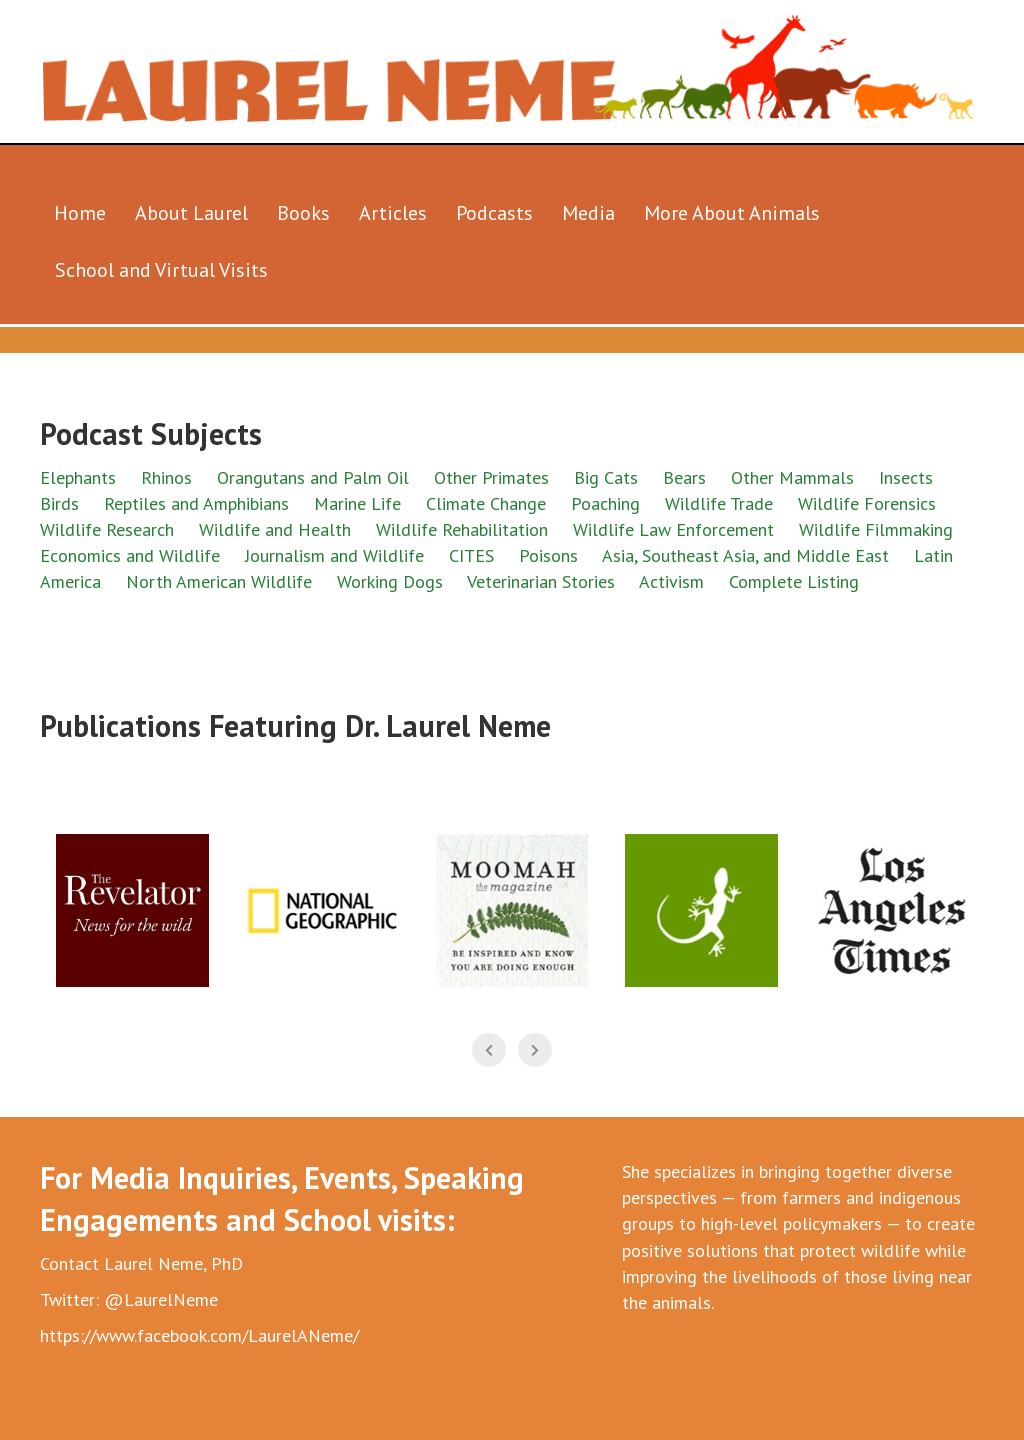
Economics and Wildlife (130, 555)
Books (303, 213)
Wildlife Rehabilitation (462, 529)
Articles (393, 213)
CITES (471, 555)
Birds (59, 503)
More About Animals (732, 213)
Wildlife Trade (719, 503)
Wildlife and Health (275, 529)
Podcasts (494, 213)
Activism (671, 581)
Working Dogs (390, 581)
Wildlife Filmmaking (876, 529)
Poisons (548, 555)
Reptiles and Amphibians (199, 503)
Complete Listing (794, 581)
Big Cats (606, 477)
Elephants (78, 477)
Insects (906, 477)
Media (588, 213)
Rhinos (166, 477)
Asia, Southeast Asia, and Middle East (745, 555)
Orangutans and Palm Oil (313, 477)
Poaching (605, 503)
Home (80, 213)
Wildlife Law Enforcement (673, 529)
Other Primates (491, 477)
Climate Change (486, 503)
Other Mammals (792, 477)
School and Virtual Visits (161, 270)
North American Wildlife (219, 581)
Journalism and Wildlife (334, 555)
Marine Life (357, 503)
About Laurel (191, 213)
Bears (684, 477)
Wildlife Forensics (867, 503)
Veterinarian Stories (541, 581)
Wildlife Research (107, 529)
